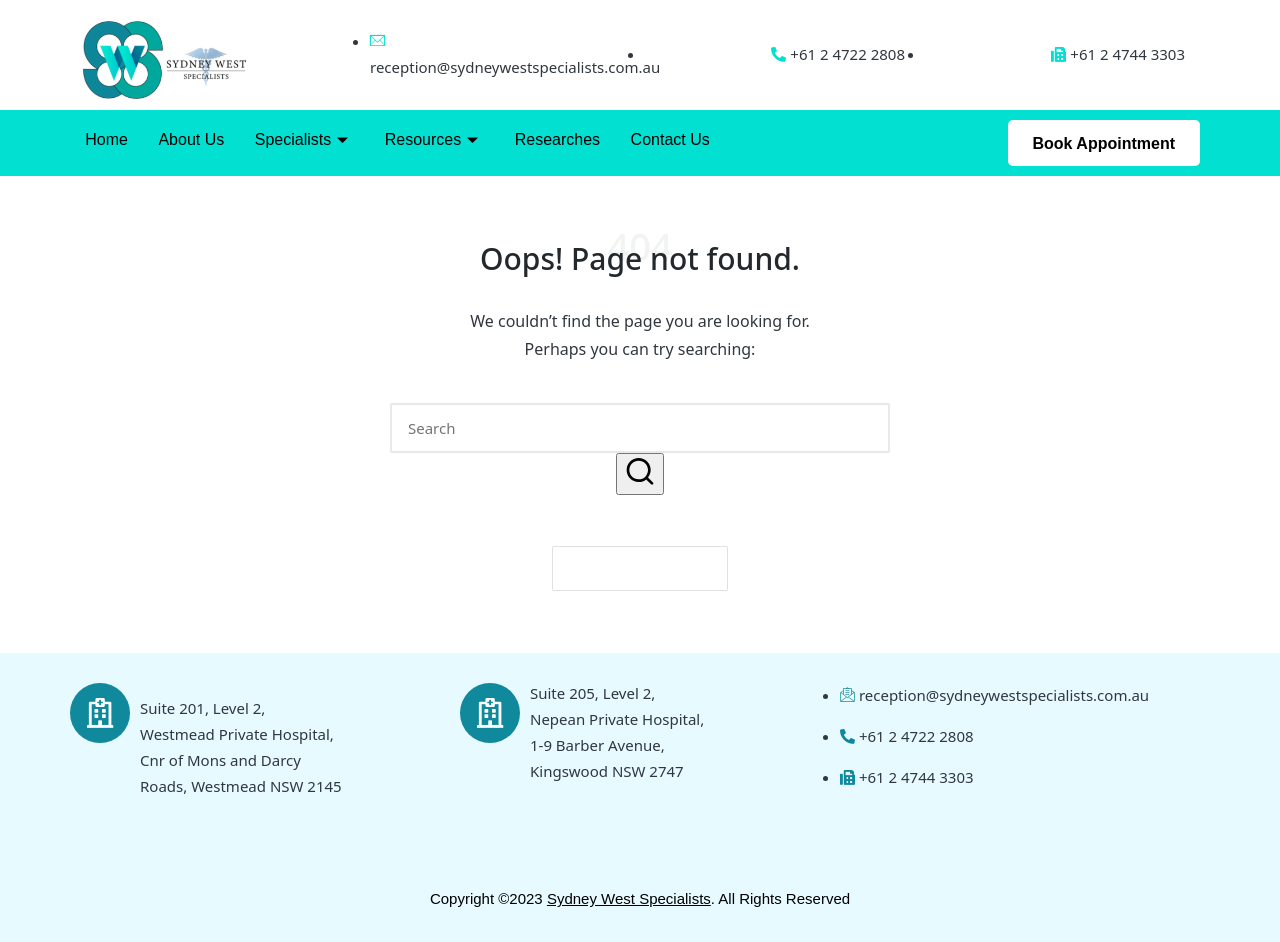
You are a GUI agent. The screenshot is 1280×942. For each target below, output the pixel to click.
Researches (554, 139)
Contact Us (667, 139)
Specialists (300, 139)
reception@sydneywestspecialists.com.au (515, 67)
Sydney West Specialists (629, 898)
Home (106, 139)
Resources (429, 139)
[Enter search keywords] (640, 428)
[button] (640, 473)
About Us (191, 139)
